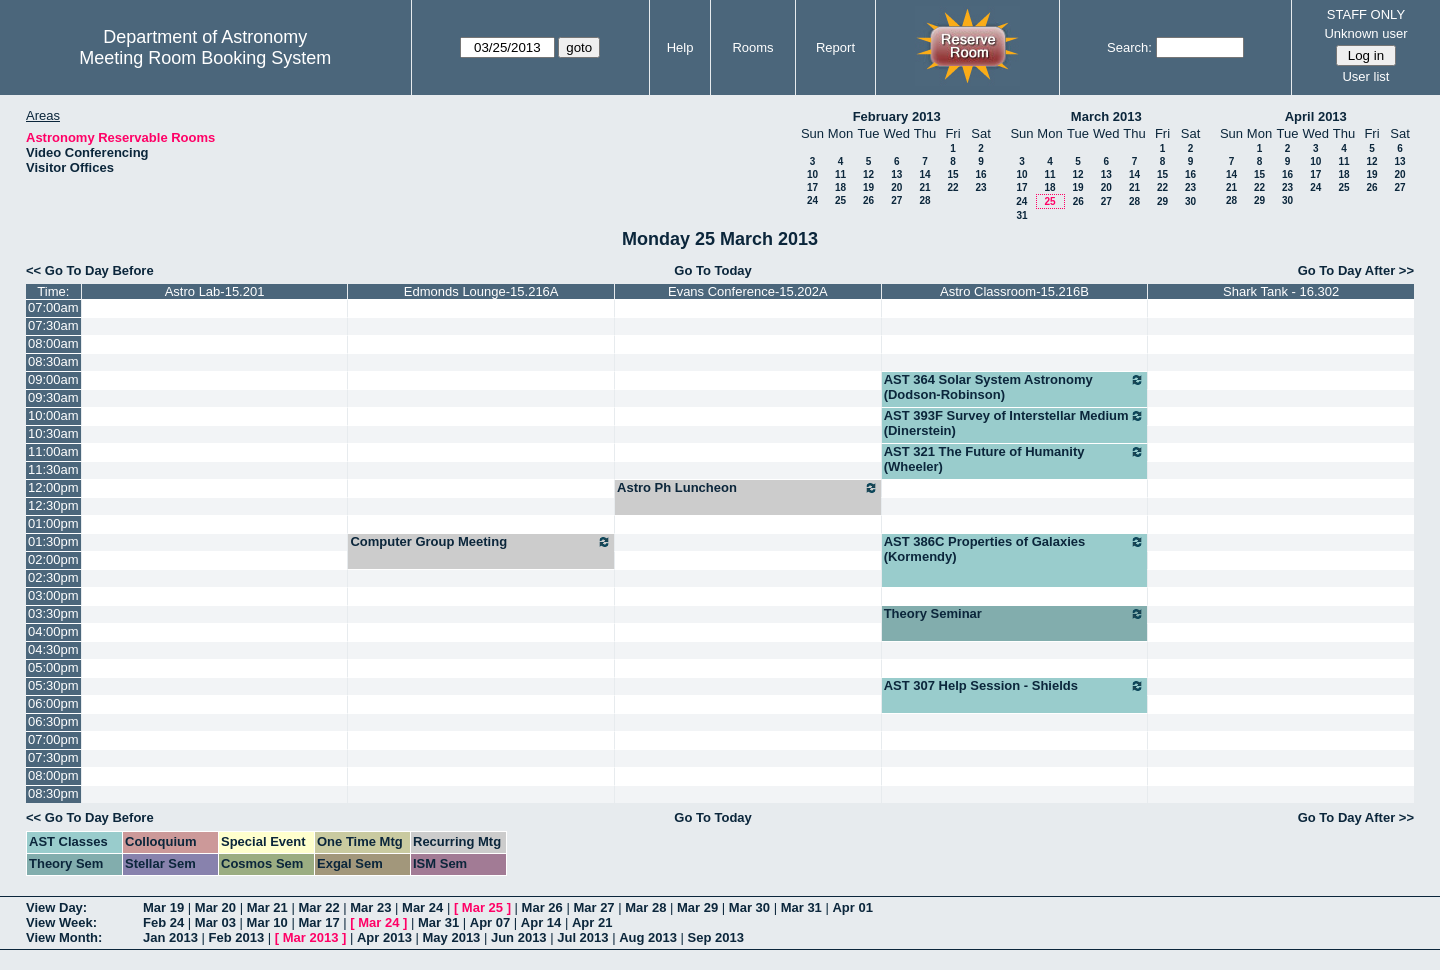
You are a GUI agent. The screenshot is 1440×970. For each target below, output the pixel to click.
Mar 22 (318, 907)
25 (840, 200)
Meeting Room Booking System (205, 58)
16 (980, 174)
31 (1021, 215)
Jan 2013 (170, 937)
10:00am (53, 415)
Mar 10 (267, 922)
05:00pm (53, 667)
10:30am (53, 433)
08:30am (53, 361)
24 (812, 200)
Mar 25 (482, 907)
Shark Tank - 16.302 (1281, 291)
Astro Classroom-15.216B (1014, 291)
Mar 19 (163, 907)
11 (840, 174)
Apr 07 (490, 922)
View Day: (56, 907)
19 (868, 187)
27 (896, 200)
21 (924, 187)
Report (835, 47)
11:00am (53, 451)
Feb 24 (163, 922)
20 (896, 187)
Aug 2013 (648, 937)
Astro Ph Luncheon (748, 488)
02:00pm (53, 559)
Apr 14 (541, 922)
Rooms (752, 47)
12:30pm (53, 505)
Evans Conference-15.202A (748, 291)
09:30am (53, 397)
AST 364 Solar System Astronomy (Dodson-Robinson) (1015, 387)
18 (840, 187)
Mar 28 (645, 907)
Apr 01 (852, 907)
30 (1190, 201)
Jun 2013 (519, 937)
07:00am (53, 307)
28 (924, 200)
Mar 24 (422, 907)
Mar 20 (215, 907)
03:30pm (53, 613)
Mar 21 (267, 907)
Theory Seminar (1015, 614)
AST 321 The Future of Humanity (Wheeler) (1015, 459)
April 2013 (1316, 116)
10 (812, 174)
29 (1162, 201)
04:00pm (53, 631)
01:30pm (53, 541)
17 (812, 187)
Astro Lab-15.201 (215, 291)
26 (868, 200)
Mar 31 (801, 907)
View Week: (61, 922)
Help (680, 47)
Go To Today (713, 270)
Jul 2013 (582, 937)
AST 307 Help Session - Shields (1015, 686)
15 (952, 174)
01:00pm (53, 523)
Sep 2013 (716, 937)
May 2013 (452, 937)
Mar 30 (749, 907)
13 (896, 174)
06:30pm (53, 721)
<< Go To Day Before (90, 270)
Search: (1129, 47)
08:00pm (53, 775)
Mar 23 (370, 907)
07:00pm (53, 739)
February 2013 (897, 116)
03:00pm (53, 595)
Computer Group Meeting (481, 542)
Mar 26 (542, 907)
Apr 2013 (384, 937)
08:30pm (53, 793)
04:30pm (53, 649)
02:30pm (53, 577)
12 (868, 174)
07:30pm (53, 757)
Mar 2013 (311, 937)
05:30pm (53, 685)
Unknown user (1365, 33)
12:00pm (53, 487)
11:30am (53, 469)
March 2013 (1106, 116)
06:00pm (53, 703)
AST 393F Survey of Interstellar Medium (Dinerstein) (1015, 423)
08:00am (53, 343)
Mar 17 (318, 922)
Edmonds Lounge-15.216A (481, 291)
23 (980, 187)
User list (1365, 76)
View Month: (64, 937)
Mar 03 (215, 922)
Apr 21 (592, 922)
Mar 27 (593, 907)
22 (952, 187)
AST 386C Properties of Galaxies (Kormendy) (1015, 549)
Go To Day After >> (1356, 270)
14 (924, 174)
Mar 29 (697, 907)
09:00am (53, 379)
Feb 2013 (237, 937)
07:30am (53, 325)
